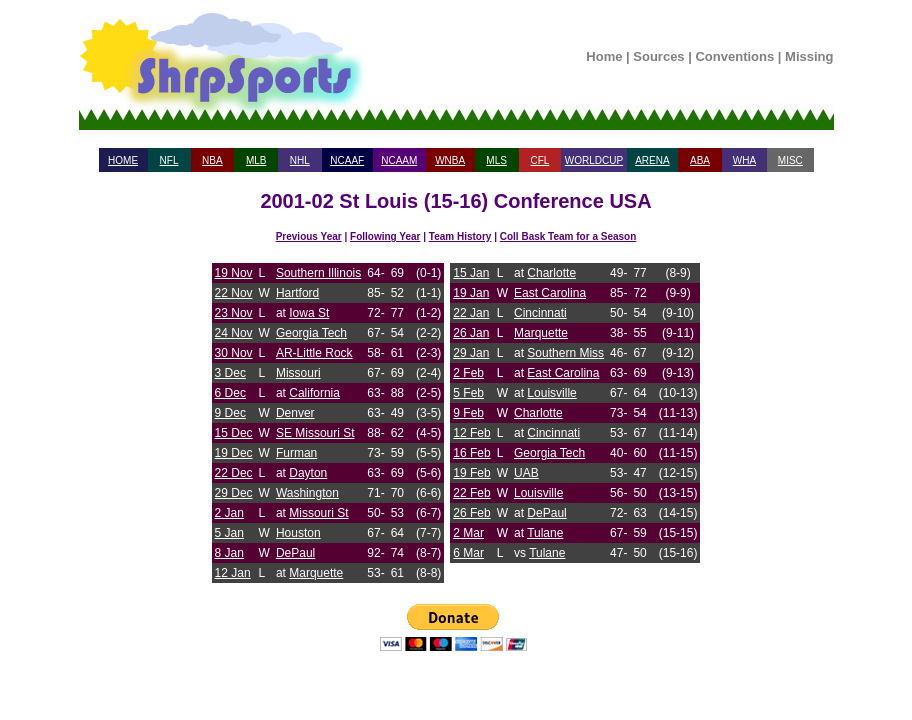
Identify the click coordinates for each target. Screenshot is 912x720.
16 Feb (471, 453)
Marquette (316, 573)
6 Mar (468, 553)
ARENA (652, 160)
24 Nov (234, 333)
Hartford (297, 293)
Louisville (551, 393)
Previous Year (309, 236)
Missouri (298, 373)
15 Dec (234, 433)
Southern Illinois (318, 273)
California (314, 393)
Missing (809, 56)
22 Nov (234, 293)
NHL (300, 160)
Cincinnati (540, 313)
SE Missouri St (315, 433)
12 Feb (471, 433)
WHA (744, 160)
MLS (496, 160)
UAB (526, 473)
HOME (123, 160)
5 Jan (229, 533)
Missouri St (318, 513)
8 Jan (229, 553)
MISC (790, 160)
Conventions (734, 56)
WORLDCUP (594, 160)
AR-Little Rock (314, 353)
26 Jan (471, 333)
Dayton (308, 473)
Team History (460, 236)
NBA (212, 160)
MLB (256, 160)
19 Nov (234, 273)
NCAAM (399, 160)
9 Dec (230, 413)
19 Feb (471, 473)
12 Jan (233, 573)
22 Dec (234, 473)
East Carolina (550, 293)
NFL (169, 160)
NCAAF (347, 160)
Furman (296, 453)
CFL (539, 160)
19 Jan (471, 293)
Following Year (385, 236)
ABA (700, 160)
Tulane (545, 533)
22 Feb (471, 493)
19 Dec (234, 453)
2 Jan (229, 513)
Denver (295, 413)
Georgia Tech (311, 333)
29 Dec (234, 493)
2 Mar (468, 533)
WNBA (450, 160)
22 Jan (471, 313)
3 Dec (230, 373)
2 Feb (468, 373)
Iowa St (309, 313)
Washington (307, 493)
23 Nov (234, 313)
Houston (298, 533)
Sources (658, 56)
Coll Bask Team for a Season (568, 236)
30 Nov (234, 353)
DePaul (295, 553)
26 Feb (471, 513)
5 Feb (468, 393)
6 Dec (230, 393)
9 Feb (468, 413)
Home (604, 56)
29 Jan (471, 353)
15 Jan (471, 273)
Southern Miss (565, 353)
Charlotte (551, 273)
